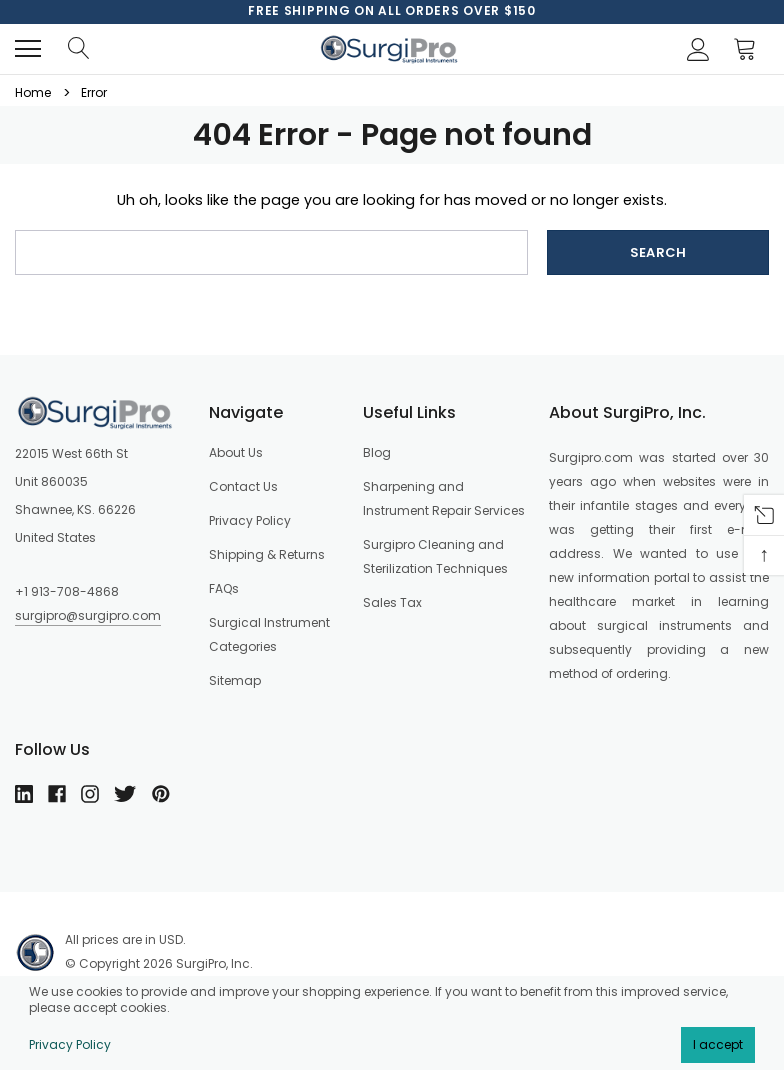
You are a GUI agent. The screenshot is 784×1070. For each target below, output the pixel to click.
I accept (718, 1044)
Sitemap (235, 680)
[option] (392, 11)
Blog (377, 452)
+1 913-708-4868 (67, 591)
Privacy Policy (70, 1044)
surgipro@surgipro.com (88, 615)
